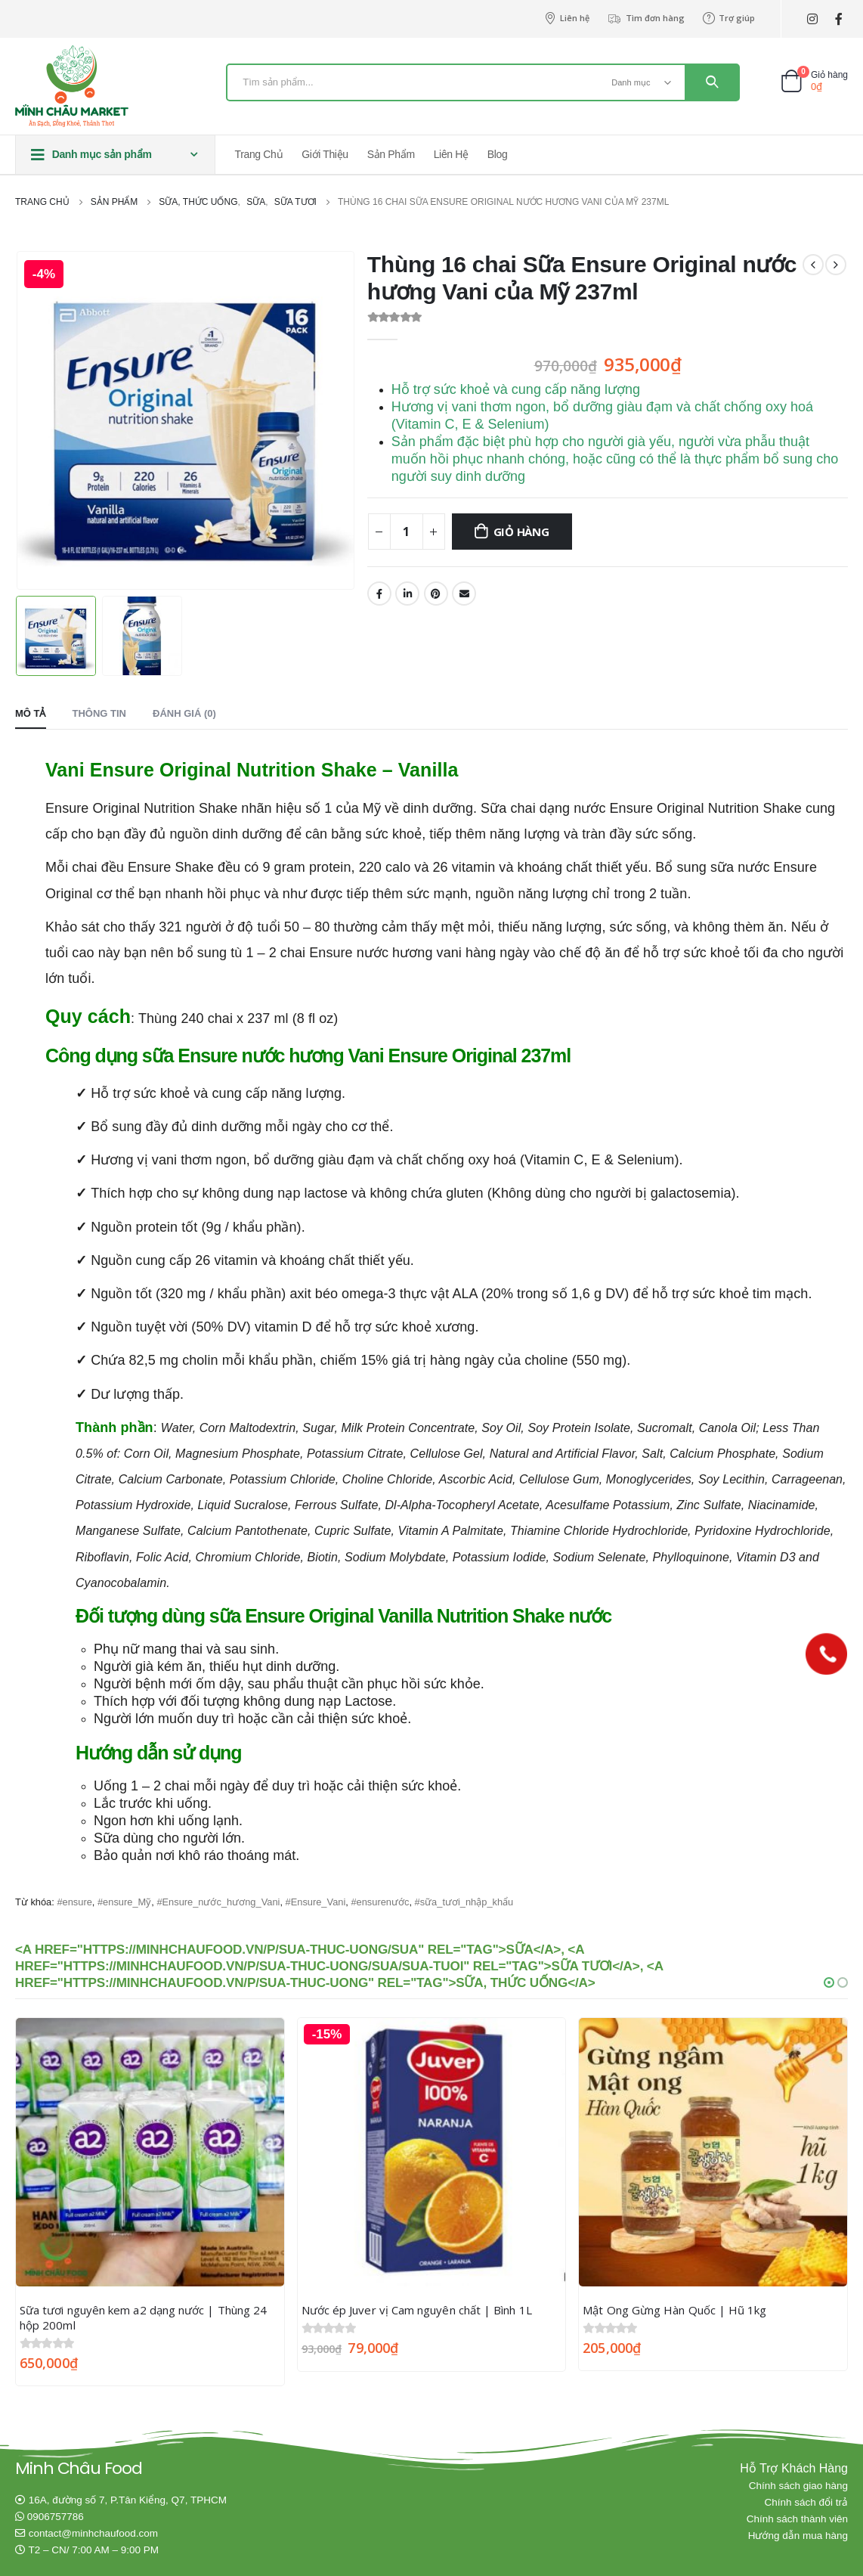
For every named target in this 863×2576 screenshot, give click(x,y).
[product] (150, 2151)
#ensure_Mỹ (124, 1901)
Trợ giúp (729, 18)
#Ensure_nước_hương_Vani (218, 1901)
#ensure (74, 1901)
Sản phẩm (391, 154)
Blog (497, 154)
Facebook (379, 593)
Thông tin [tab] (100, 712)
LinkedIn (407, 593)
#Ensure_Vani (316, 1901)
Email (464, 593)
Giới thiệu (325, 154)
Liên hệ (566, 18)
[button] (829, 1982)
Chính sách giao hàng (798, 2485)
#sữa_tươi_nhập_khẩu (464, 1901)
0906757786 (55, 2516)
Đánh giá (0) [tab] (184, 712)
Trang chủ (259, 154)
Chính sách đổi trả (806, 2501)
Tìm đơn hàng (646, 18)
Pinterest (436, 593)
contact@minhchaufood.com (93, 2532)
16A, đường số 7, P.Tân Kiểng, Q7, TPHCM (128, 2499)
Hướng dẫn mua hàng (798, 2534)
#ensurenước (380, 1901)
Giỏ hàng (521, 531)
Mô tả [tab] (30, 712)
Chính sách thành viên (797, 2518)
